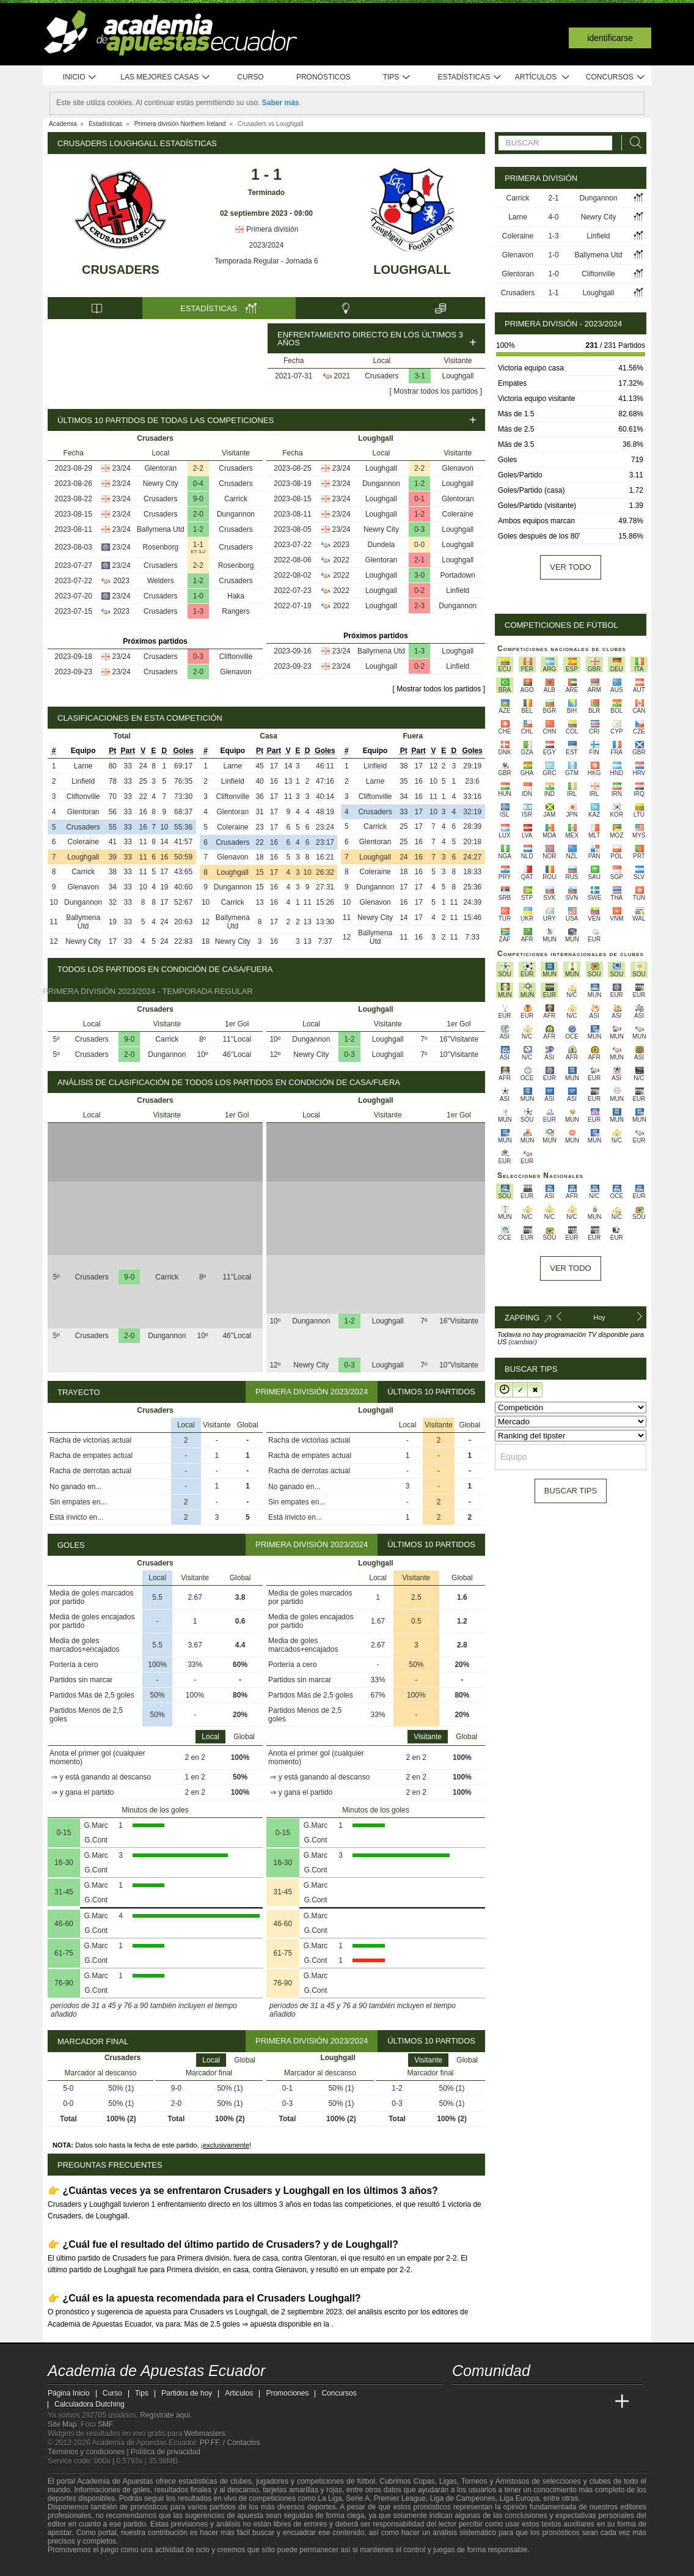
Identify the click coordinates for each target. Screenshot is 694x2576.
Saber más (280, 102)
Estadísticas (469, 77)
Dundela (381, 544)
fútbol (365, 2481)
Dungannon (236, 514)
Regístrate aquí (165, 2415)
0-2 (419, 590)
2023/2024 (266, 245)
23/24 (121, 468)
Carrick (235, 499)
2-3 (419, 606)
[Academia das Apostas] (485, 2401)
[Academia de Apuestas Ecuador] (462, 2401)
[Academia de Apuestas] (553, 2401)
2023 (121, 580)
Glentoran (160, 468)
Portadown (457, 575)
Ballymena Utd (160, 529)
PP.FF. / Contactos (230, 2442)
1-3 (198, 611)
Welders (160, 580)
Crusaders (120, 269)
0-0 (419, 544)
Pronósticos (323, 77)
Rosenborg (160, 547)
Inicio (80, 77)
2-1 (419, 560)
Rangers (235, 611)
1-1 (198, 544)
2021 (342, 376)
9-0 (198, 499)
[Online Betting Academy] (530, 2401)
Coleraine (457, 514)
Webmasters (204, 2433)
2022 (341, 560)
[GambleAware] (79, 2565)
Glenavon (235, 672)
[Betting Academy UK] (599, 2401)
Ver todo (570, 567)
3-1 (420, 376)
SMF (105, 2424)
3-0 (419, 575)
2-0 (198, 514)
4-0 (553, 217)
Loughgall (412, 269)
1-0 (198, 596)
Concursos (616, 77)
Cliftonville (236, 656)
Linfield (457, 590)
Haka (235, 596)
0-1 (419, 499)
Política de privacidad (165, 2452)
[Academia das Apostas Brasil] (508, 2401)
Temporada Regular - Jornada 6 (266, 261)
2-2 (198, 468)
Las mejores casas (165, 77)
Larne (83, 766)
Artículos (543, 77)
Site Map (62, 2424)
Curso (250, 77)
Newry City (160, 483)
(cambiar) (522, 1341)
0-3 (198, 656)
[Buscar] (632, 142)
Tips (397, 77)
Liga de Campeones (462, 2498)
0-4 (198, 483)
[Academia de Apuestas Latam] (576, 2401)
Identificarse (610, 38)
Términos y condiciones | (89, 2452)
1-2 (198, 529)
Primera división (267, 229)
